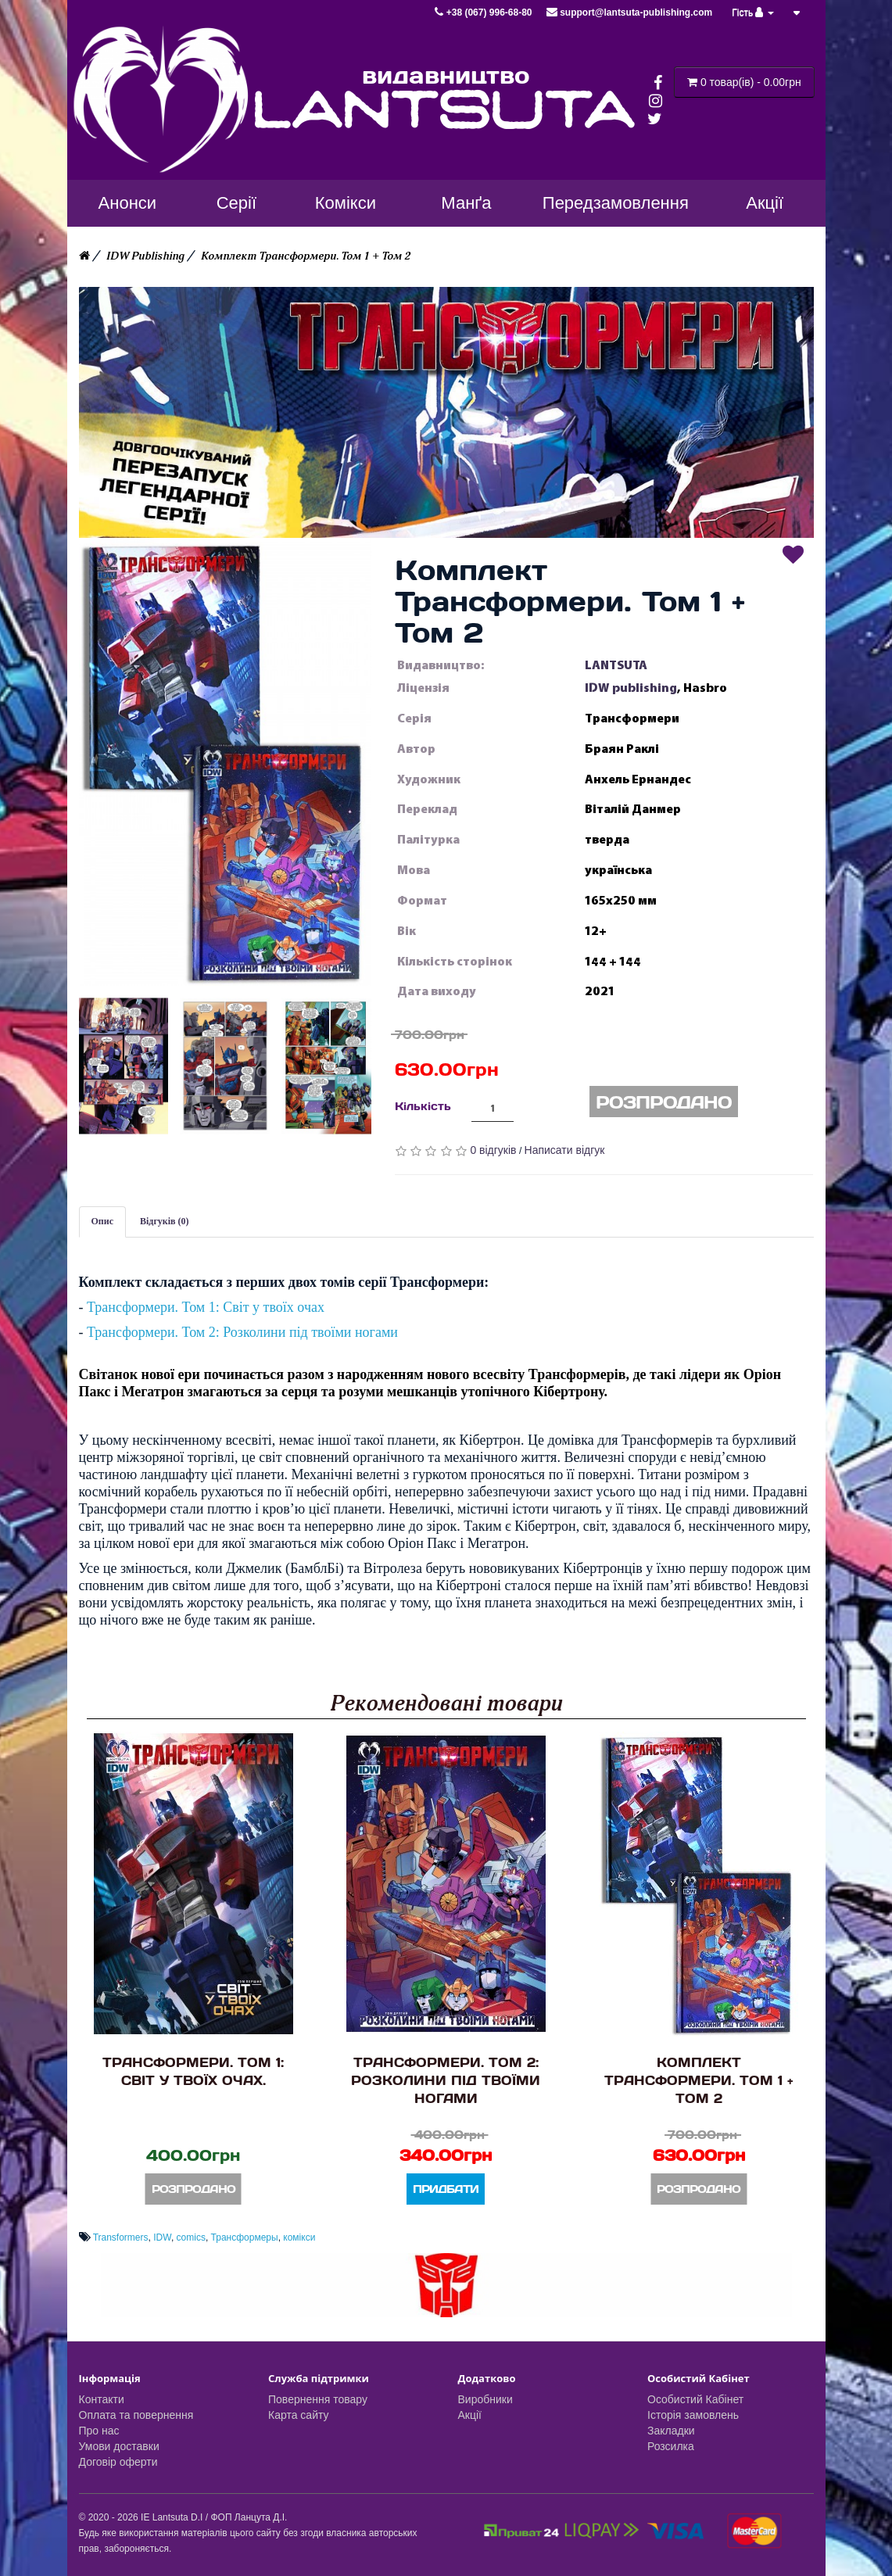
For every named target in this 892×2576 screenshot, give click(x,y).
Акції (470, 2415)
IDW (162, 2237)
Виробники (485, 2399)
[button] (225, 761)
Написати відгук (565, 1150)
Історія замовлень (693, 2415)
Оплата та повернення (136, 2415)
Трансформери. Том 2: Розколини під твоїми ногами (242, 1332)
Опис (102, 1221)
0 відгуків (493, 1150)
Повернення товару (317, 2399)
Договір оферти (118, 2462)
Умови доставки (119, 2446)
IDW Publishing (145, 256)
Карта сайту (298, 2415)
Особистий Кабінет (695, 2399)
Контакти (101, 2399)
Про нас (99, 2430)
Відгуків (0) (164, 1221)
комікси (299, 2237)
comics (191, 2237)
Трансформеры (244, 2237)
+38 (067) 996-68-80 (484, 12)
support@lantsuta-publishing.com (629, 12)
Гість (753, 12)
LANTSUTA (616, 665)
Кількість (423, 1105)
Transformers (121, 2237)
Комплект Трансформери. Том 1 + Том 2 (305, 256)
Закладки (671, 2430)
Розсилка (670, 2446)
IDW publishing (631, 688)
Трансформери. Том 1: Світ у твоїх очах (205, 1307)
